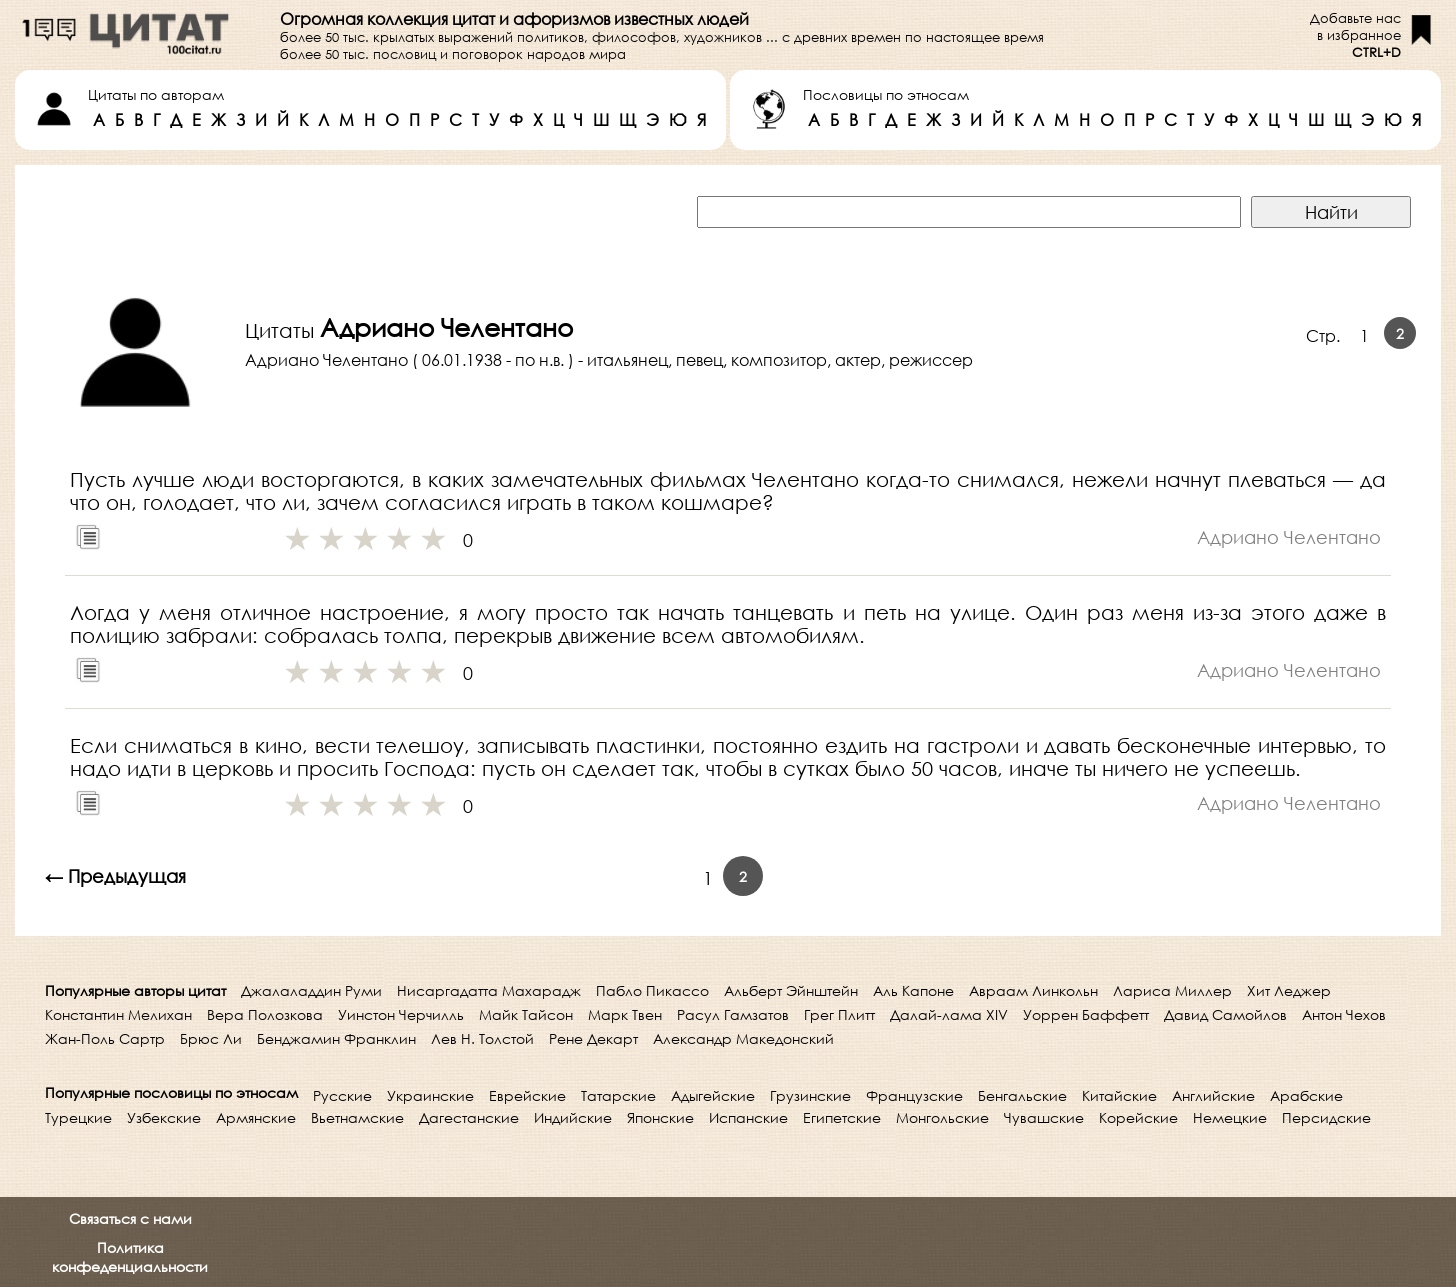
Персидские (1326, 1117)
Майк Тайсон (526, 1014)
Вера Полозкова (265, 1014)
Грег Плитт (839, 1014)
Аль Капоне (913, 990)
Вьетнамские (357, 1117)
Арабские (1306, 1095)
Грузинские (810, 1095)
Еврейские (527, 1095)
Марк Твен (625, 1014)
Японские (660, 1117)
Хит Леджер (1289, 990)
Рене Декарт (593, 1038)
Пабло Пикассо (652, 990)
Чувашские (1044, 1117)
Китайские (1119, 1095)
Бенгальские (1022, 1095)
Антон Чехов (1344, 1014)
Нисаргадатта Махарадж (489, 990)
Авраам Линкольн (1033, 990)
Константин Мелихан (118, 1014)
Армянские (256, 1117)
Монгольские (942, 1117)
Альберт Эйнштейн (791, 990)
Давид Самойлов (1225, 1014)
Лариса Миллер (1172, 990)
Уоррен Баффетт (1086, 1014)
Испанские (748, 1117)
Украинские (430, 1095)
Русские (342, 1095)
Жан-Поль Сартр (105, 1038)
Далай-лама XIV (949, 1014)
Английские (1213, 1095)
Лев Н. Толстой (482, 1038)
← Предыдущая (115, 876)
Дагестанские (469, 1117)
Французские (914, 1095)
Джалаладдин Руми (311, 990)
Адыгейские (713, 1095)
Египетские (842, 1117)
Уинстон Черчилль (401, 1014)
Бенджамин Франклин (336, 1038)
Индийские (573, 1117)
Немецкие (1230, 1117)
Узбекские (164, 1117)
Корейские (1138, 1117)
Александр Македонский (743, 1038)
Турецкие (78, 1117)
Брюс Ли (211, 1038)
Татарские (618, 1095)
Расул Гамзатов (733, 1014)
